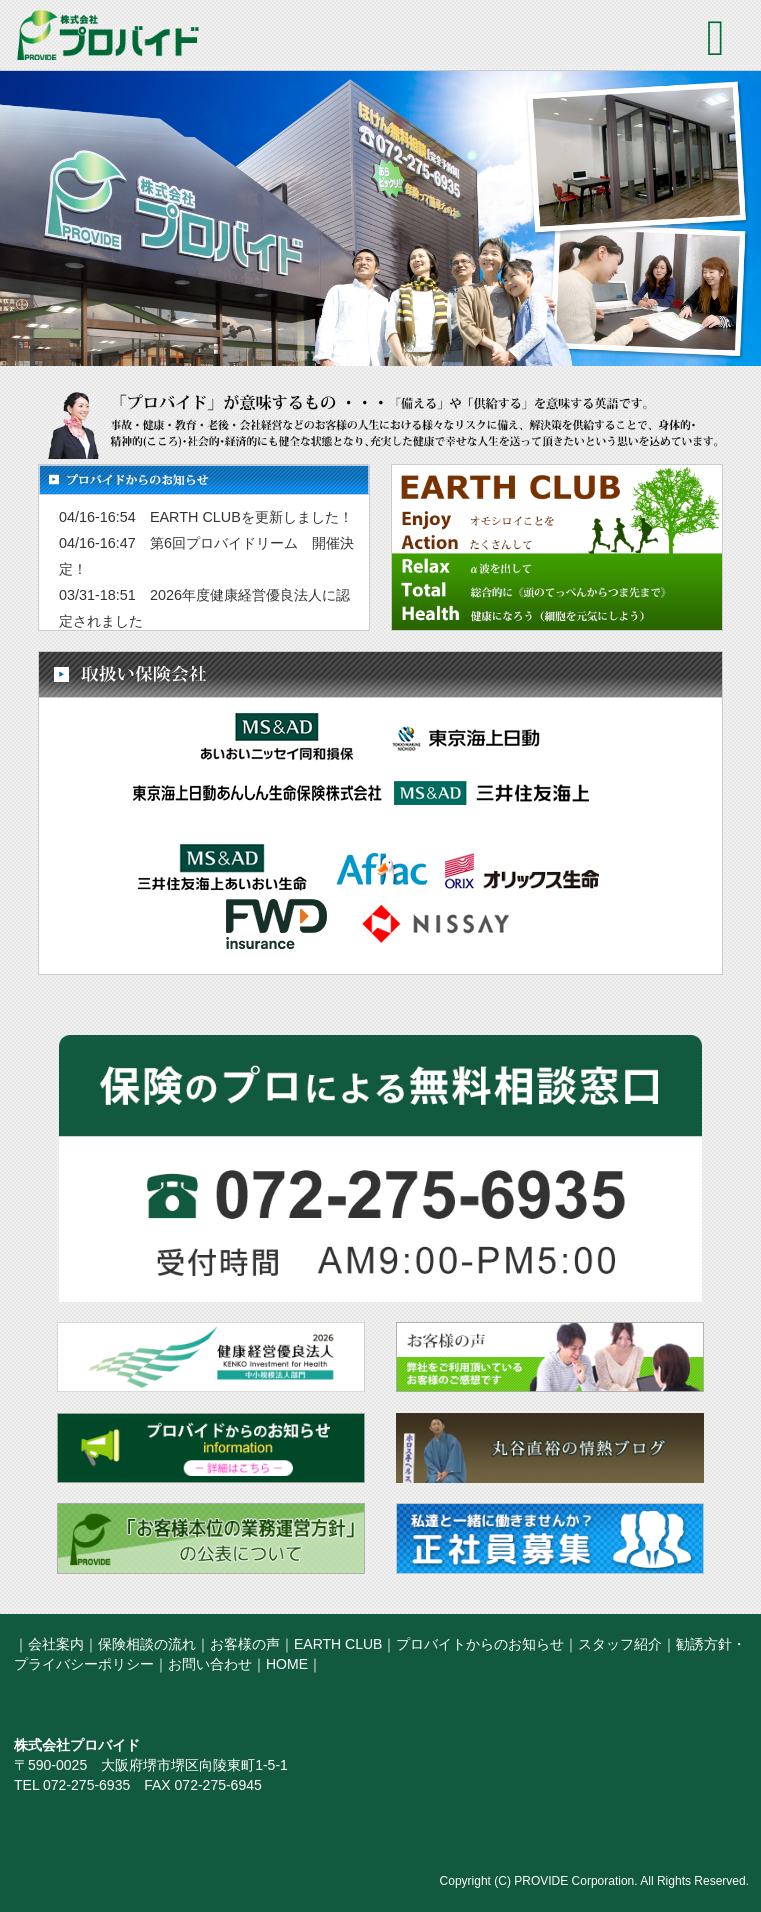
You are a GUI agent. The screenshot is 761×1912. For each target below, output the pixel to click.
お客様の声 (245, 1644)
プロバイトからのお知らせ (480, 1644)
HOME (287, 1664)
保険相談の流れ (147, 1644)
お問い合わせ (210, 1664)
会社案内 (56, 1644)
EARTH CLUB (338, 1644)
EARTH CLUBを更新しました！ (251, 517)
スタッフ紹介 (620, 1644)
